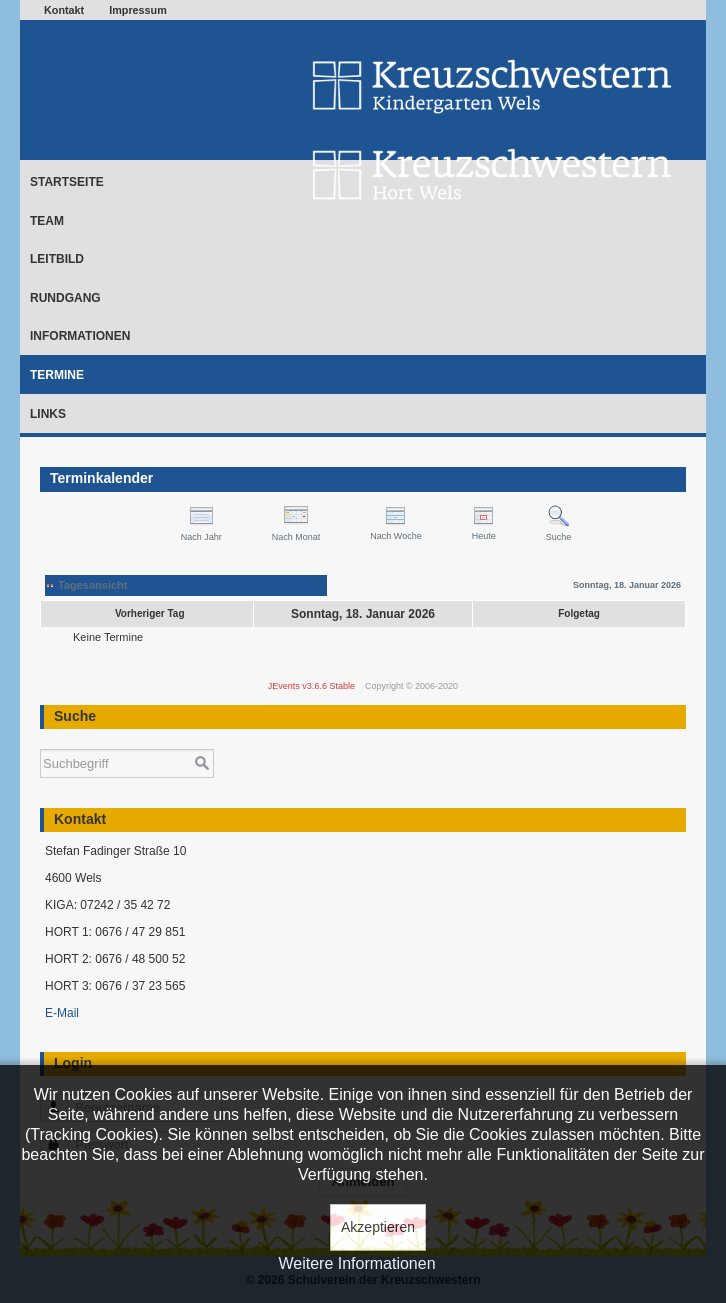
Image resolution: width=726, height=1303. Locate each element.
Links (48, 414)
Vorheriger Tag (150, 613)
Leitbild (57, 259)
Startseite (67, 182)
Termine (57, 375)
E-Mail (62, 1013)
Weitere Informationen (356, 1263)
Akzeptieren (378, 1227)
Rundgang (65, 298)
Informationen (80, 336)
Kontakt (64, 10)
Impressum (138, 10)
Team (47, 221)
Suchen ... (40, 739)
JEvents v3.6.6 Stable (311, 686)
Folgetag (579, 613)
